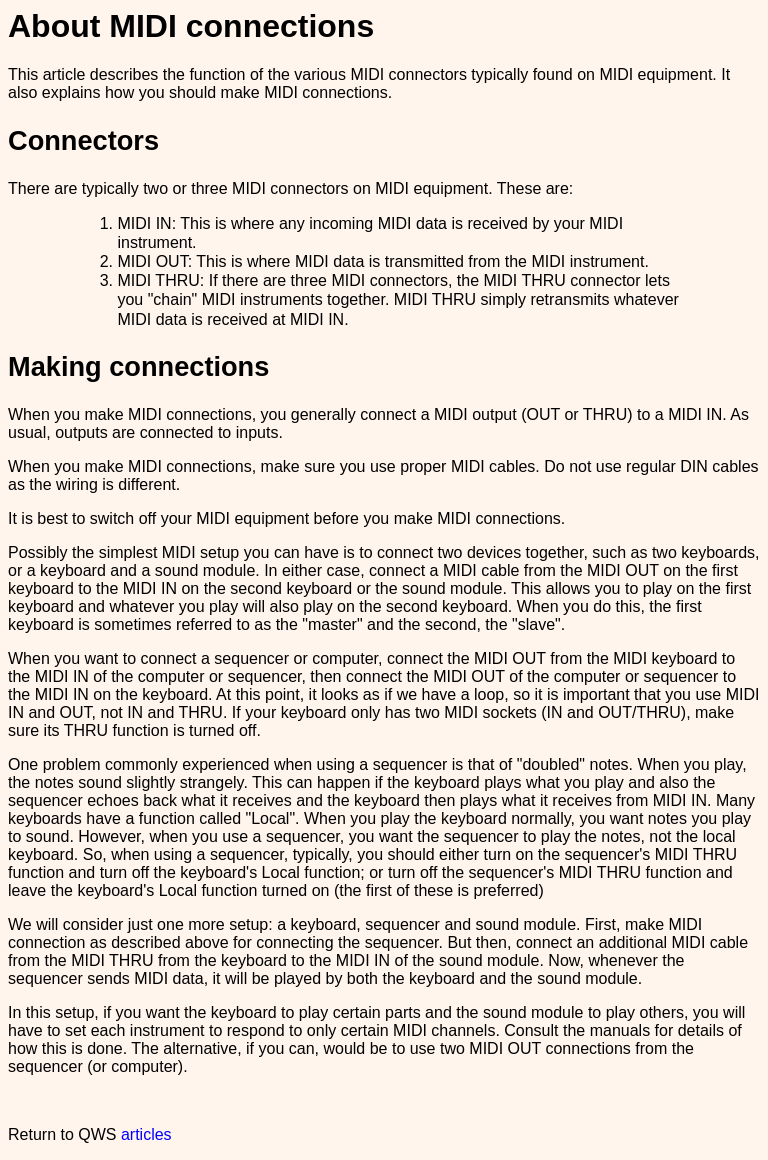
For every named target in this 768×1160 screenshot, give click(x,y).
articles (146, 1134)
